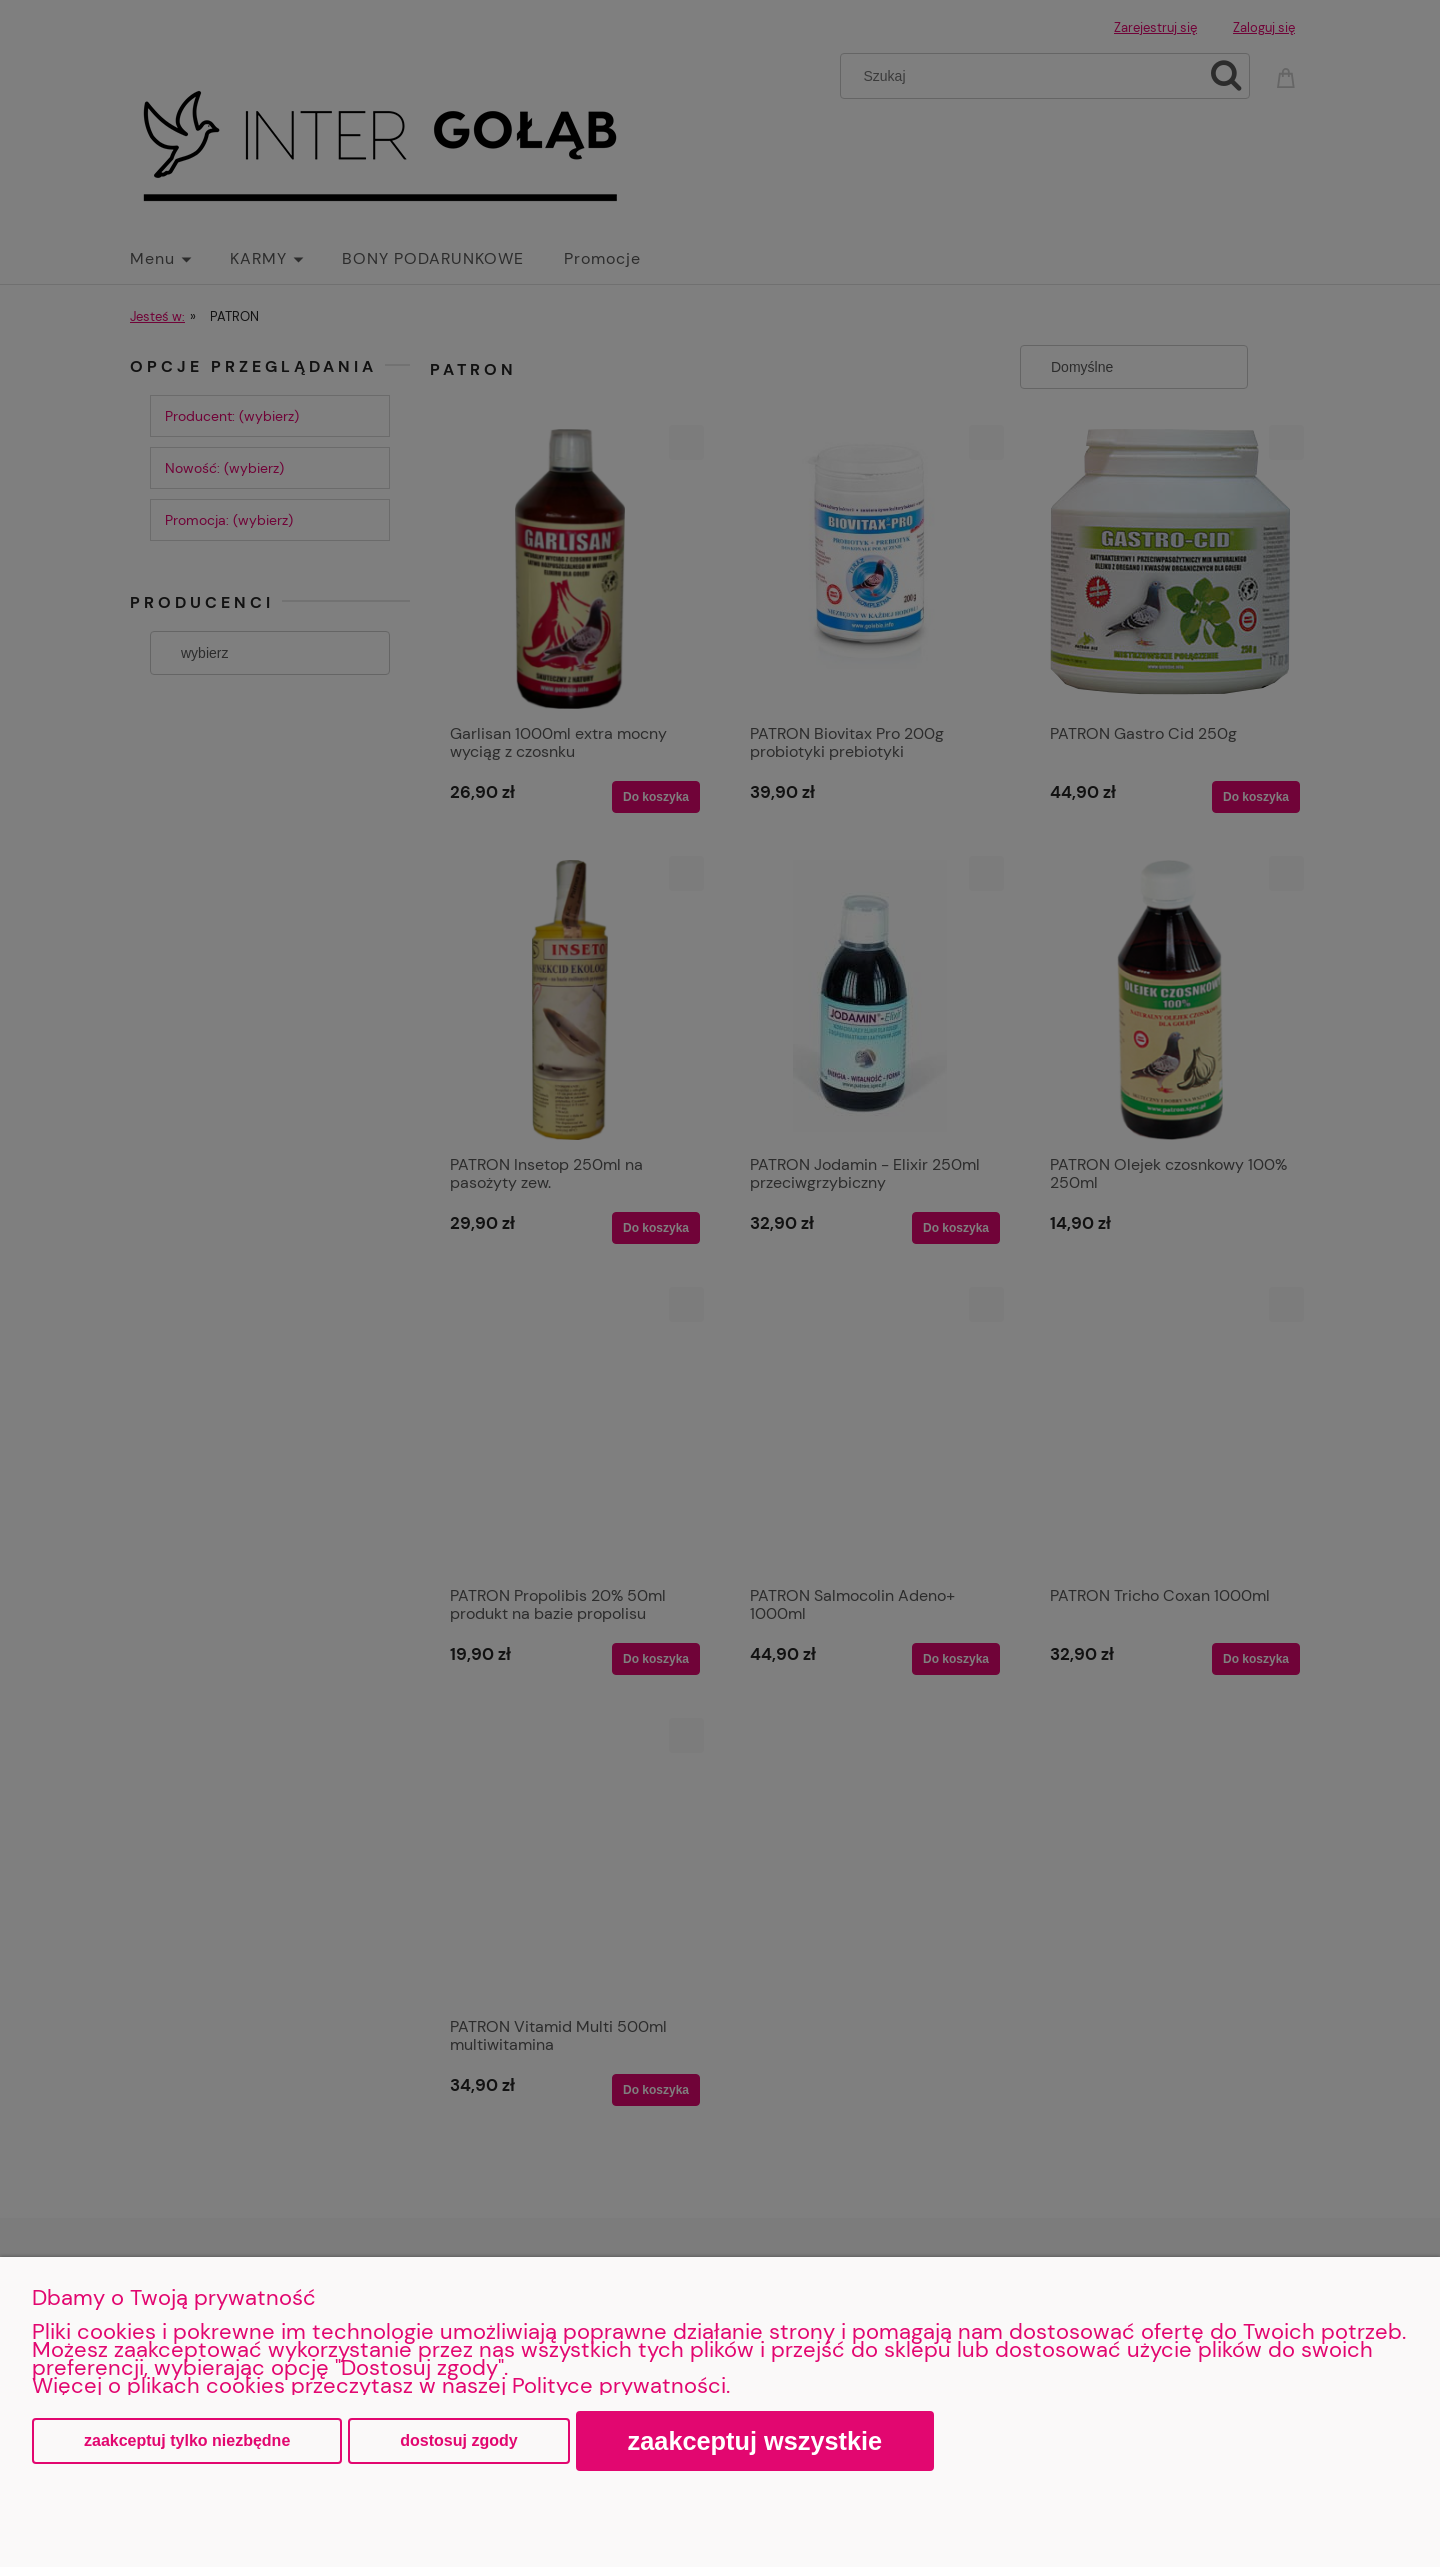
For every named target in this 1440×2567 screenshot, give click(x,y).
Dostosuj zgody (458, 2440)
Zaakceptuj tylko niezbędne (187, 2440)
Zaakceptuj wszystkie (755, 2441)
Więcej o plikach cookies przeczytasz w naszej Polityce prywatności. (381, 2385)
